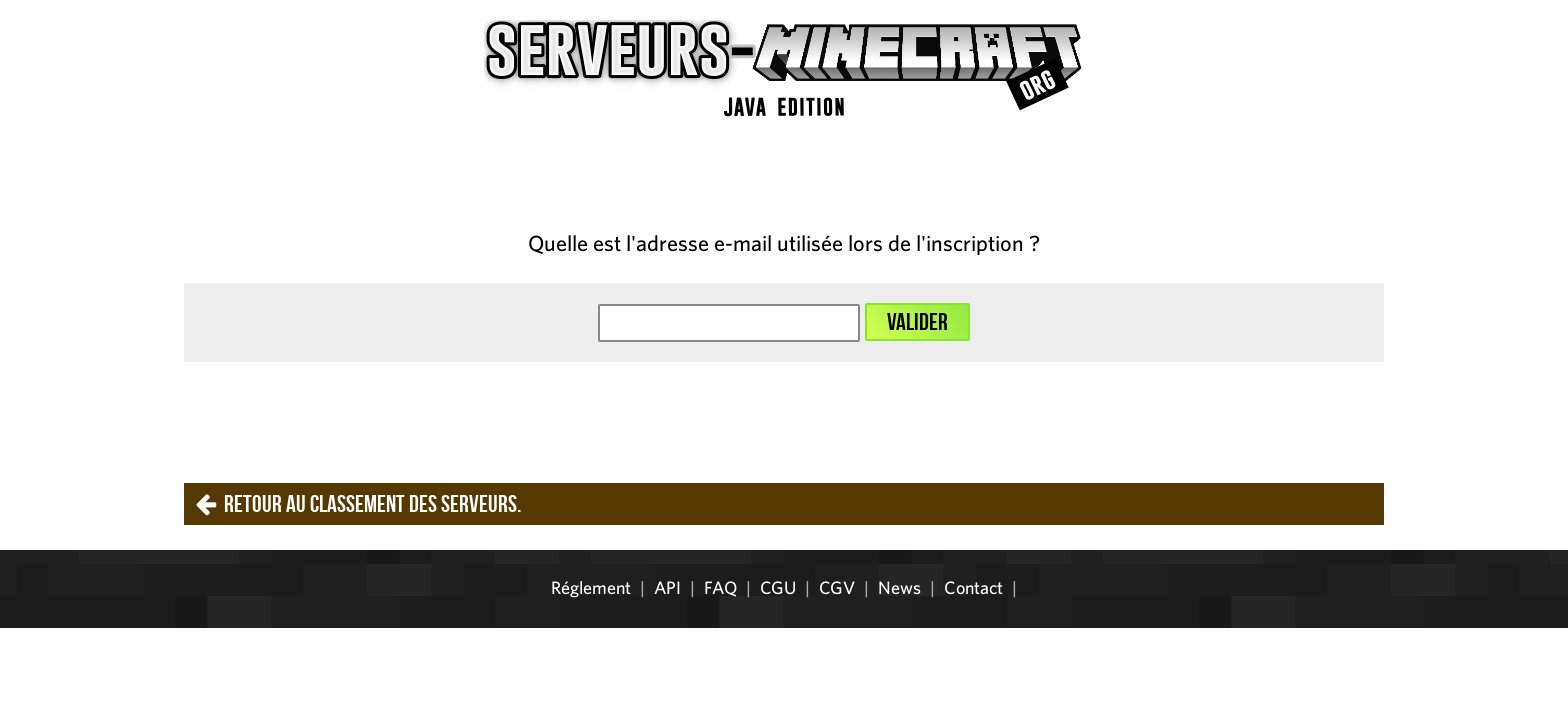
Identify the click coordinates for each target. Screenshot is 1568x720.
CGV (837, 587)
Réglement (591, 587)
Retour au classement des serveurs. (372, 504)
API (667, 587)
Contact (973, 587)
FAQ (720, 587)
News (899, 587)
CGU (778, 587)
